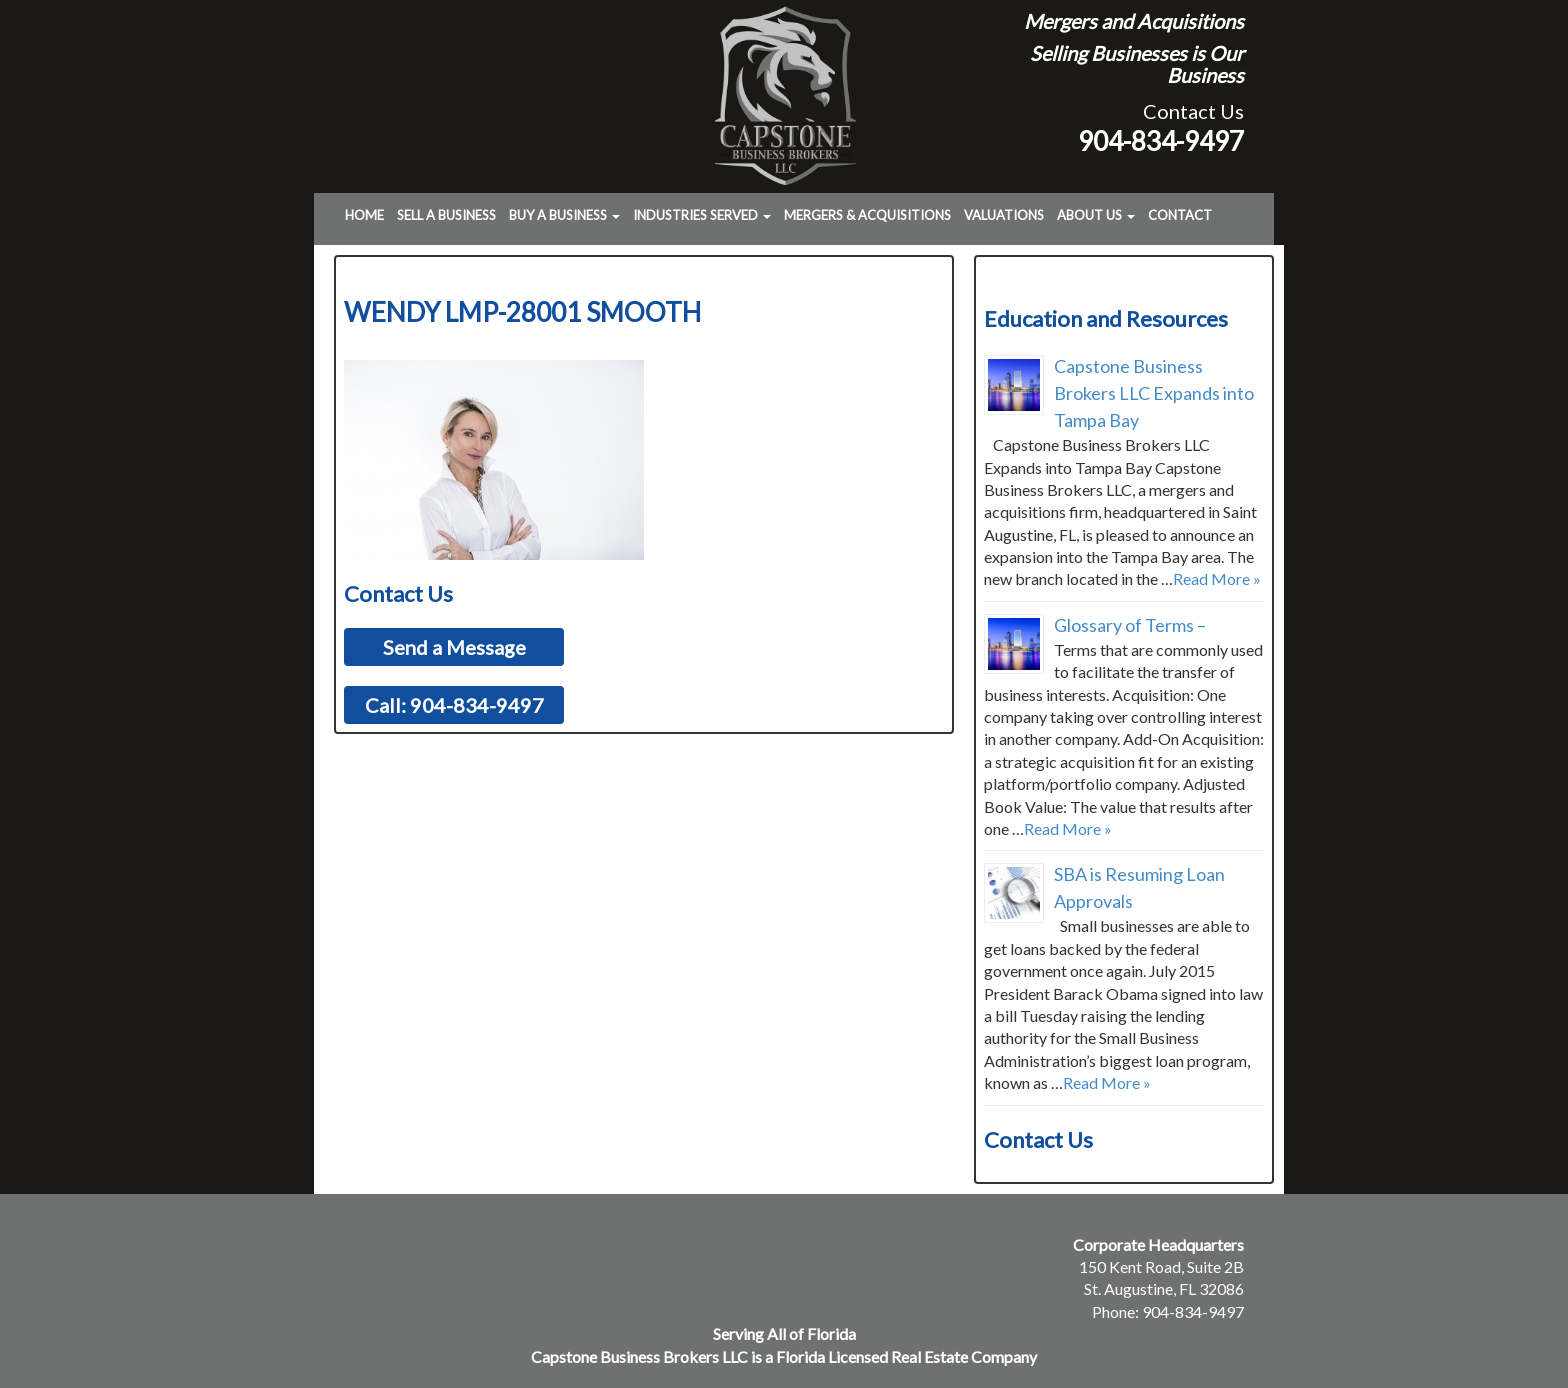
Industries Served (702, 215)
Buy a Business (564, 215)
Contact (1180, 215)
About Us (1096, 215)
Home (364, 215)
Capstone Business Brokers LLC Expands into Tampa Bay (1154, 393)
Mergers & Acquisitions (867, 215)
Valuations (1004, 215)
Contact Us (1193, 111)
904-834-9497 (1161, 141)
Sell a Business (446, 215)
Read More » (1217, 578)
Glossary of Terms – (1130, 625)
